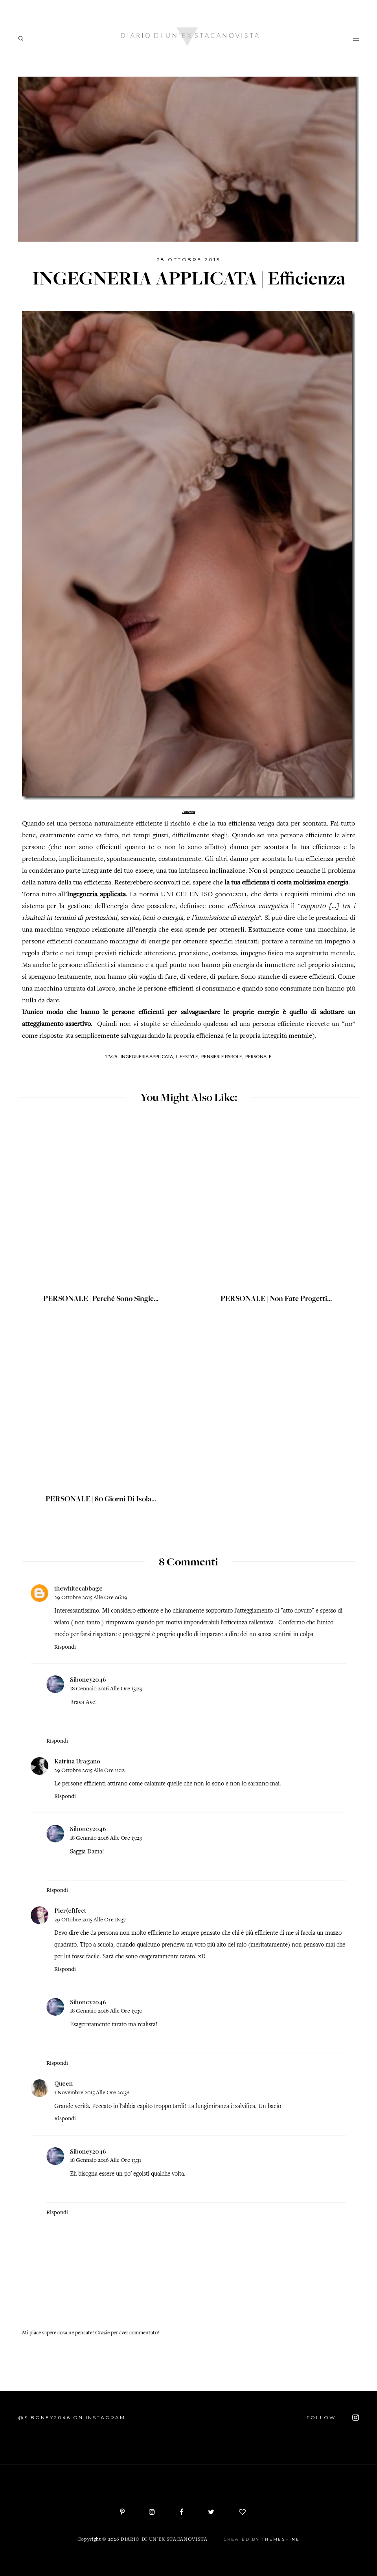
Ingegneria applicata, (147, 1056)
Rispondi (65, 1647)
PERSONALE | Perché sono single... (100, 1299)
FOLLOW (333, 2418)
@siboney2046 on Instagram (71, 2417)
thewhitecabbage (78, 1588)
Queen (63, 2083)
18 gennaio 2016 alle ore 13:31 (105, 2160)
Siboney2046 (88, 1679)
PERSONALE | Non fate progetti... (276, 1299)
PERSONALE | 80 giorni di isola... (101, 1500)
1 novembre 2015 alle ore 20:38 (91, 2093)
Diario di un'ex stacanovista (164, 2539)
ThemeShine (281, 2539)
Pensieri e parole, (222, 1056)
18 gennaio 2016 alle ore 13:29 (106, 1689)
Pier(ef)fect (70, 1910)
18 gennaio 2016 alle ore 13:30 (106, 2011)
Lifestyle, (187, 1056)
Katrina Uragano (77, 1761)
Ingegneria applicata (96, 894)
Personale (258, 1056)
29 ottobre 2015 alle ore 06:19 (90, 1598)
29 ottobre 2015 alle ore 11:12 (89, 1771)
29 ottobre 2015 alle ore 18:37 (90, 1920)
